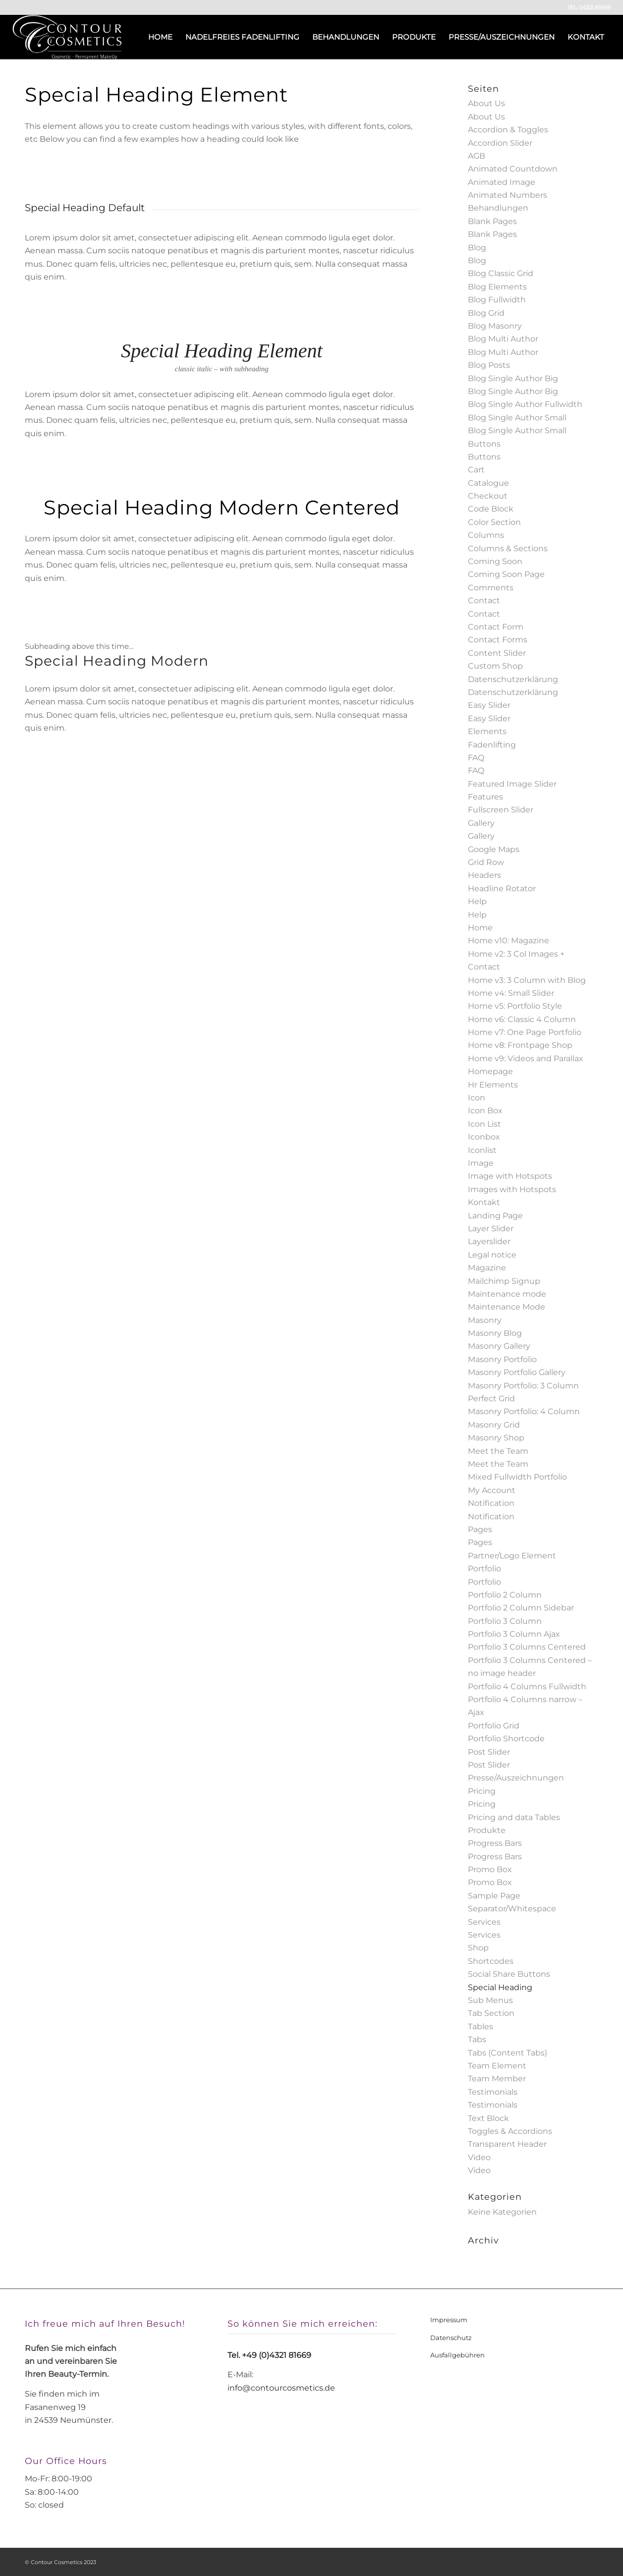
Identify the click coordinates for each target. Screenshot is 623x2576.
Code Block (490, 509)
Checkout (488, 496)
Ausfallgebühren (457, 2355)
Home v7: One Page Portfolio (524, 1032)
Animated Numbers (507, 195)
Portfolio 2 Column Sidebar (521, 1607)
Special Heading (500, 1987)
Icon (476, 1097)
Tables (480, 2026)
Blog (477, 247)
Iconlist (482, 1150)
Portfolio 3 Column (505, 1621)
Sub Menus (490, 2000)
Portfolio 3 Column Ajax (514, 1634)
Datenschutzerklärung (513, 679)
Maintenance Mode (506, 1307)
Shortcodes (490, 1961)
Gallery (481, 823)
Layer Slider (490, 1228)
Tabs (477, 2039)
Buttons (484, 444)
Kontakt (484, 1202)
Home (480, 927)
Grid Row (486, 862)
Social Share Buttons (509, 1974)
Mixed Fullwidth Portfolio (517, 1477)
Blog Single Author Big (513, 378)
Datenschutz (451, 2338)
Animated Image (501, 182)
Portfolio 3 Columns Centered (527, 1647)
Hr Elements (493, 1084)
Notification (491, 1503)
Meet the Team (498, 1451)
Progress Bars (495, 1843)
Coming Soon (495, 561)
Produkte (487, 1830)
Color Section (494, 522)
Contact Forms (497, 639)
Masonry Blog (495, 1333)
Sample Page (494, 1895)
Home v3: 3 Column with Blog (527, 980)
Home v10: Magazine (508, 940)
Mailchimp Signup (504, 1281)
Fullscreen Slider (500, 809)
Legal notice (492, 1254)
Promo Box (490, 1869)
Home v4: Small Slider (511, 993)
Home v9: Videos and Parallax (525, 1058)
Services (484, 1922)
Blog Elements (497, 286)
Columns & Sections (508, 548)
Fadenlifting (492, 744)
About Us (486, 103)
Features (485, 796)
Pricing (482, 1791)
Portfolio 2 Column (505, 1595)
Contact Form (495, 626)
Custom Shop (495, 666)
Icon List (484, 1124)
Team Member (497, 2078)
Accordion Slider (500, 143)
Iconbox (484, 1137)
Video (479, 2157)
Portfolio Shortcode (506, 1738)
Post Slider (489, 1752)
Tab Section (491, 2013)
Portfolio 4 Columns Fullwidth (527, 1686)
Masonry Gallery (499, 1346)
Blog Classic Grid (500, 273)
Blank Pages (492, 221)
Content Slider (497, 653)
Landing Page (495, 1215)
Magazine (487, 1267)
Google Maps (493, 849)
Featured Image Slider (512, 784)
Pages (480, 1529)
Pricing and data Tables (514, 1817)
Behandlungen (498, 208)
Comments (490, 587)
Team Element (497, 2065)
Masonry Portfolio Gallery (517, 1372)
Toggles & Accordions (510, 2131)
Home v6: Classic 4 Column (522, 1019)
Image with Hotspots (510, 1176)
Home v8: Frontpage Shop (520, 1045)
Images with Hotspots (512, 1189)
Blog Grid (486, 313)
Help (477, 901)
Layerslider (489, 1241)
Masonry (485, 1320)
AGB (476, 156)
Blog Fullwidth (497, 299)
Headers (484, 875)
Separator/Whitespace (512, 1908)
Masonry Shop (496, 1437)
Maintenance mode (507, 1294)
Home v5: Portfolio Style (515, 1006)
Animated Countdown (513, 168)
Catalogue (488, 483)
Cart (476, 469)
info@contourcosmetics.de (281, 2388)
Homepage (490, 1071)
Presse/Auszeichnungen (516, 1777)
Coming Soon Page (506, 574)
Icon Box (485, 1110)
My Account (491, 1490)
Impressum (448, 2320)
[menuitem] (160, 37)
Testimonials (492, 2092)
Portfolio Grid (493, 1725)
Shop (478, 1947)
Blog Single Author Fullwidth (525, 404)
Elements (487, 731)
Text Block (488, 2118)
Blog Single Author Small (517, 417)
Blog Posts (489, 365)
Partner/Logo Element (512, 1555)
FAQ (476, 757)
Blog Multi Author (503, 338)
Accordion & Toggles (508, 129)
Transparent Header (507, 2144)
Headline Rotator (502, 888)
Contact (484, 600)
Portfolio (484, 1568)
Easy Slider (489, 705)
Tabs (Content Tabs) (507, 2053)
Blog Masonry (495, 326)
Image (481, 1163)
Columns (486, 535)
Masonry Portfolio (502, 1359)
